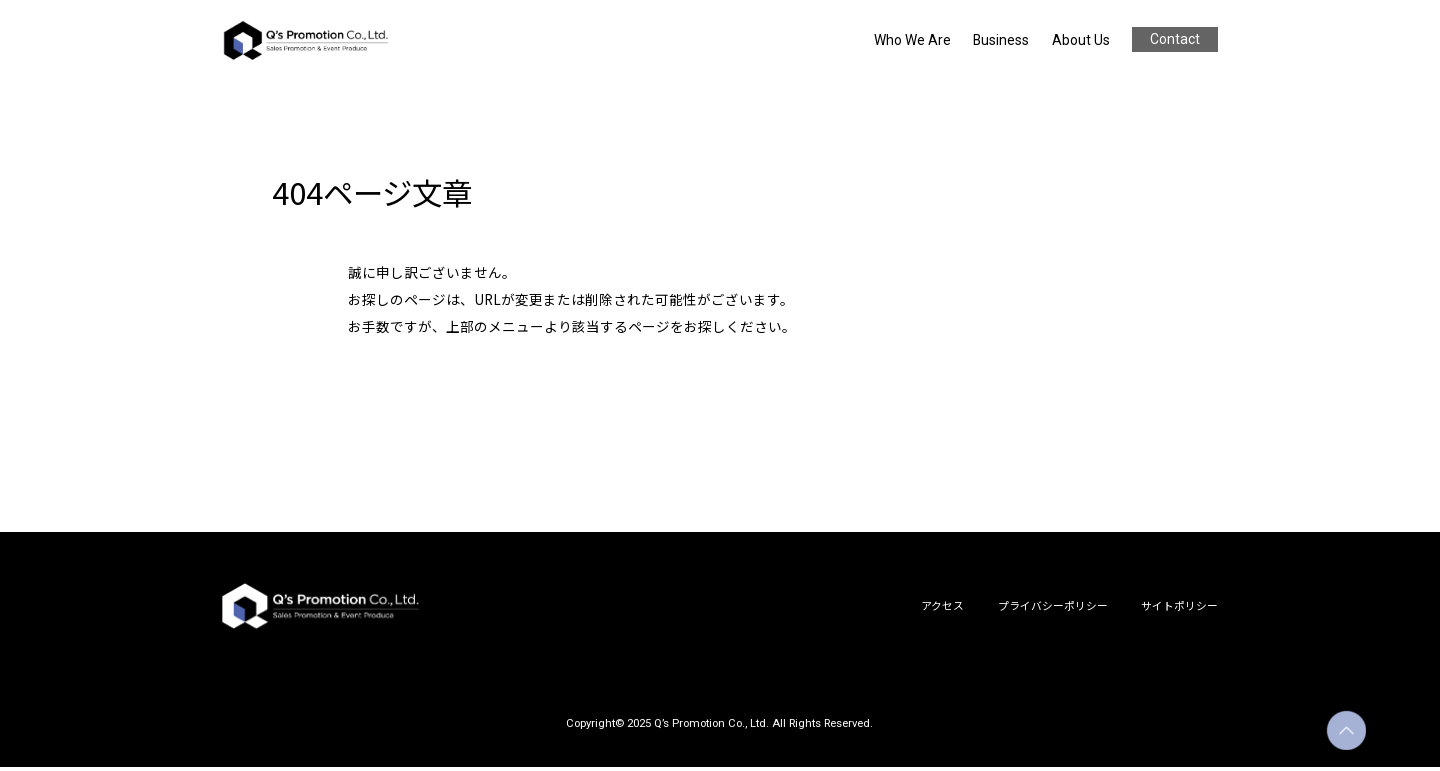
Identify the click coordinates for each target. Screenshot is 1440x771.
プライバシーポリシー (1053, 608)
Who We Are (920, 40)
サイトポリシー (1179, 608)
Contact (1173, 38)
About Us (1079, 40)
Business (1003, 40)
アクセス (942, 608)
